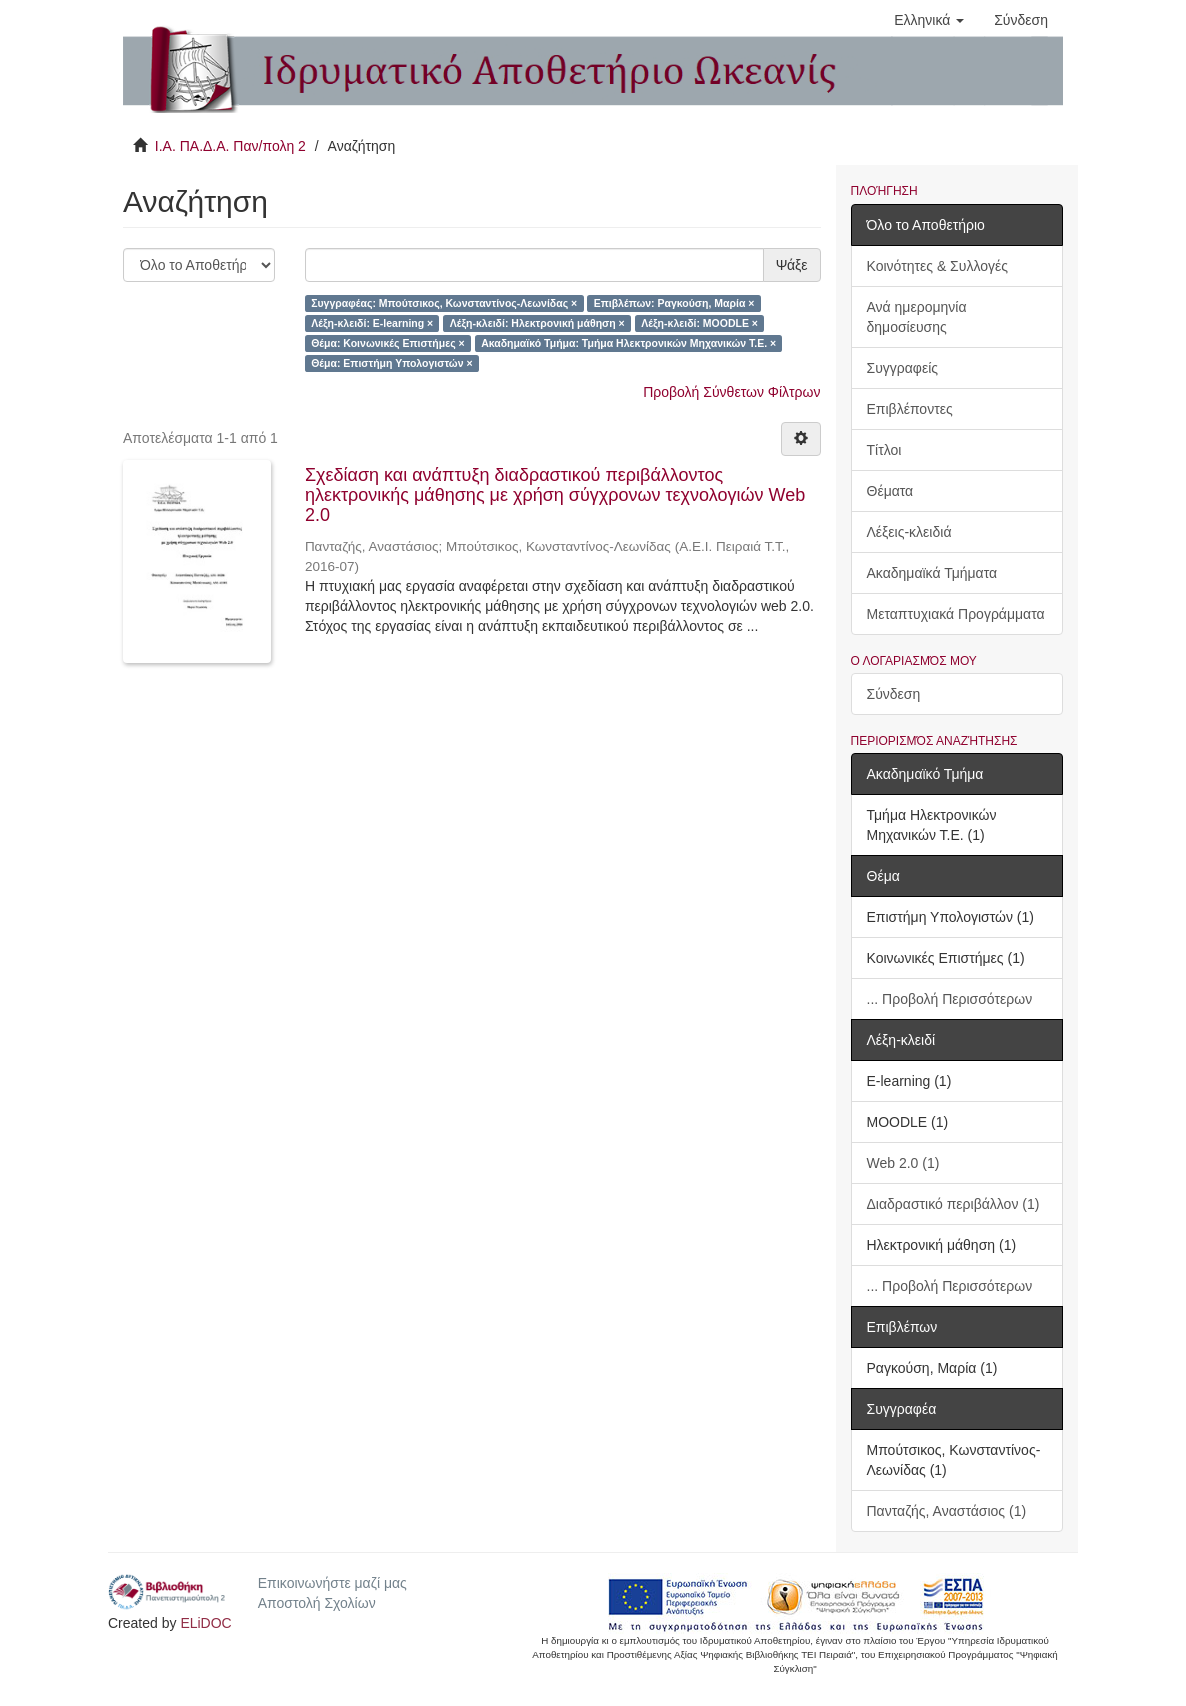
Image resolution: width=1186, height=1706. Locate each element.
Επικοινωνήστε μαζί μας (332, 1583)
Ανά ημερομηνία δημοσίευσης (917, 317)
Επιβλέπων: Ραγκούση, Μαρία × (674, 303)
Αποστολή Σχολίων (317, 1603)
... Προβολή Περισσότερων (950, 999)
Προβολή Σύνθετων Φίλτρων (731, 392)
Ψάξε (792, 265)
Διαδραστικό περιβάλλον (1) (953, 1204)
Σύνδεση (894, 694)
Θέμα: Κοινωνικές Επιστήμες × (387, 343)
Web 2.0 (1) (903, 1163)
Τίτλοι (884, 450)
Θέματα (890, 491)
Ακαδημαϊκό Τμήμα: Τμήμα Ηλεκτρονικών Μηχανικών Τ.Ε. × (628, 343)
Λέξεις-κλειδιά (909, 532)
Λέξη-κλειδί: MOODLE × (699, 323)
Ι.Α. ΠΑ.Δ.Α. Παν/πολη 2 (230, 146)
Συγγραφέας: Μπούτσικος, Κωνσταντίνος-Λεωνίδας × (444, 303)
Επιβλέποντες (910, 409)
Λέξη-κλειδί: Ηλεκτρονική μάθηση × (537, 323)
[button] (929, 20)
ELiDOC (205, 1623)
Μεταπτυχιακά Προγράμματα (956, 614)
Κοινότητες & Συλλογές (937, 266)
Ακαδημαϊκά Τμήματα (932, 573)
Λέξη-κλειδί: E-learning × (372, 323)
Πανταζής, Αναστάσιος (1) (947, 1511)
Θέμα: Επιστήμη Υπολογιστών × (391, 363)
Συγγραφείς (903, 368)
